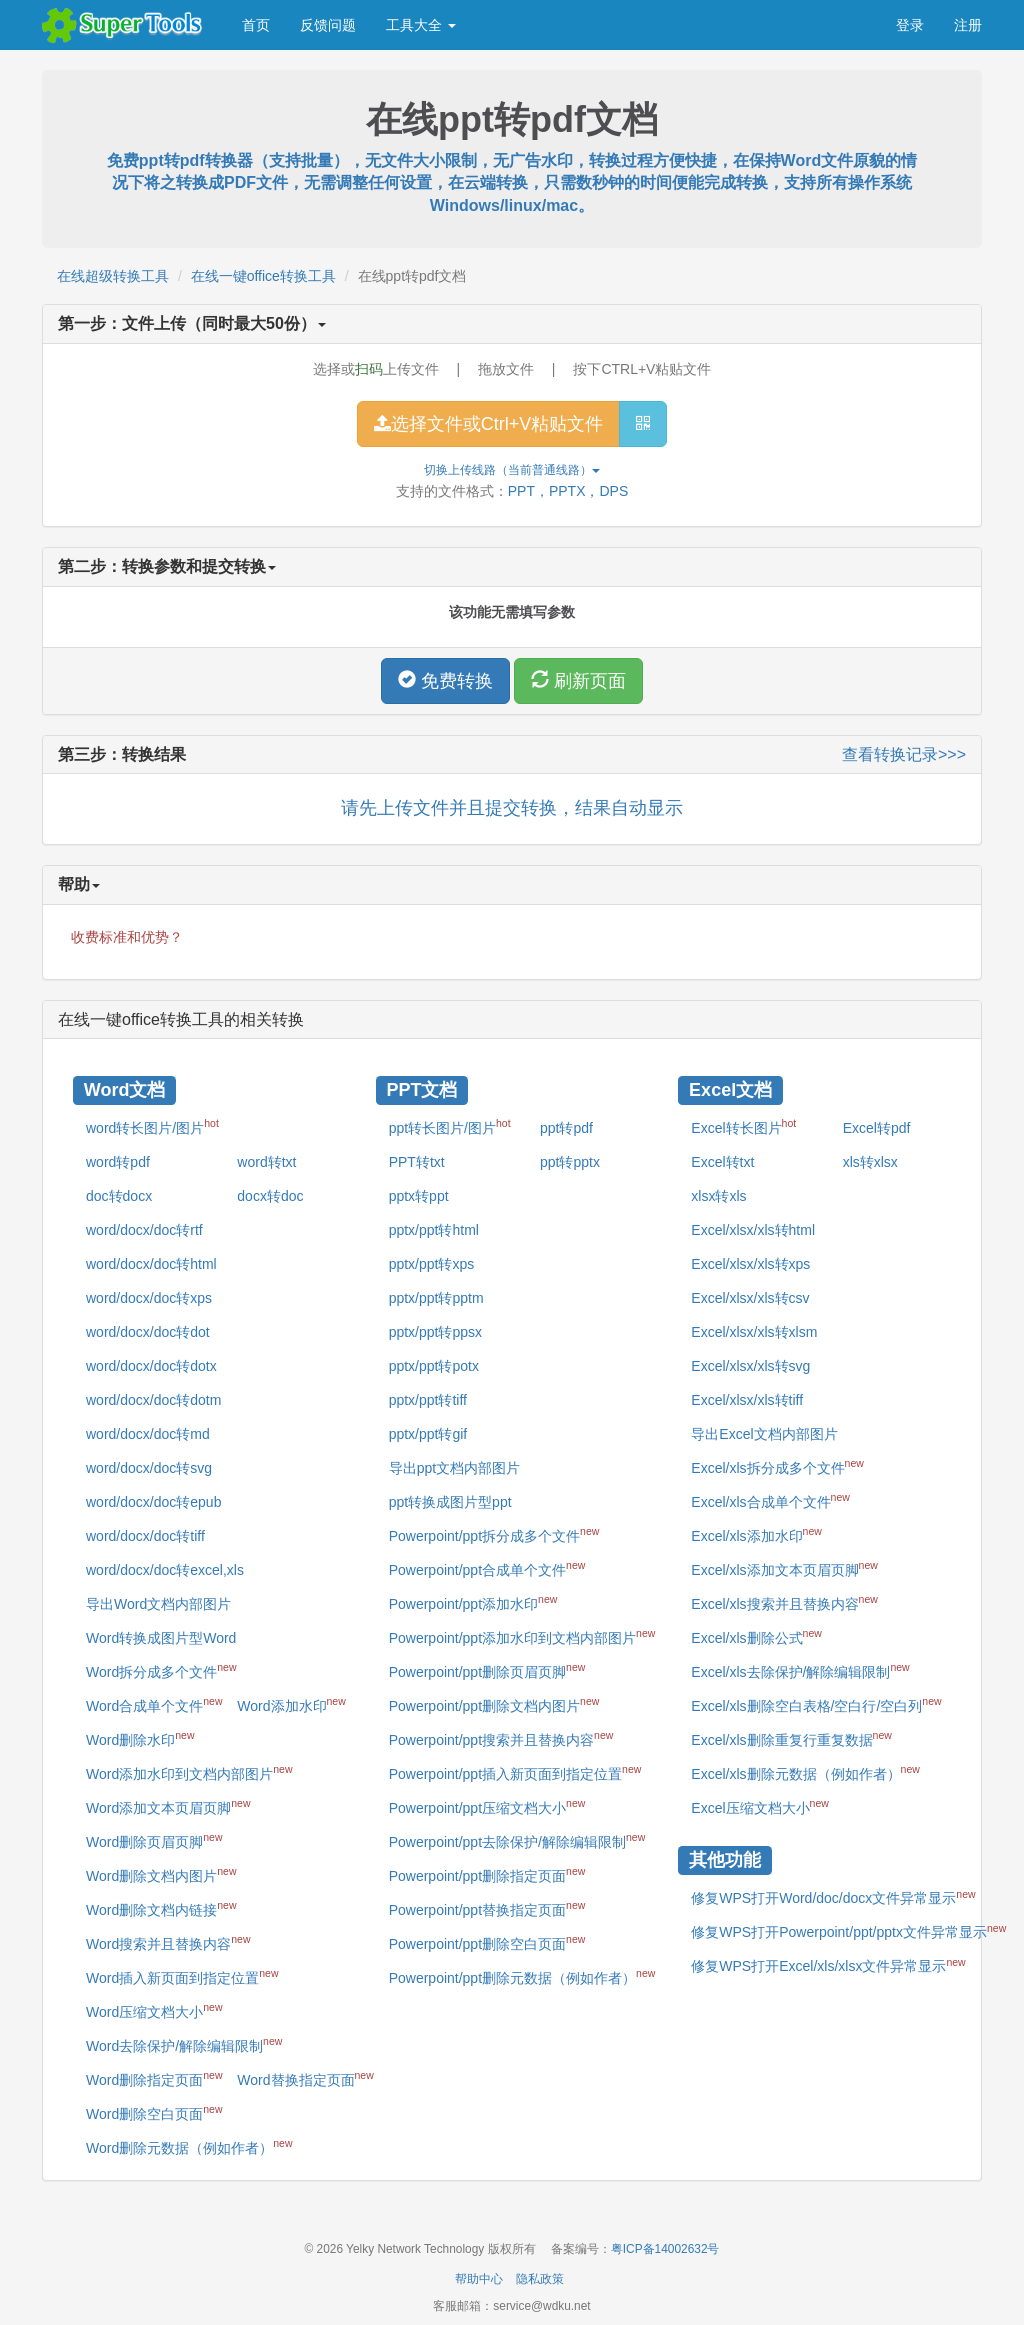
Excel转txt (722, 1162)
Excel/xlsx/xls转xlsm (754, 1332)
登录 (910, 25)
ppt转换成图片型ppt (450, 1502)
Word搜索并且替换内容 (168, 1942)
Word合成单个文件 (154, 1704)
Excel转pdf (877, 1128)
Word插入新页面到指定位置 (182, 1976)
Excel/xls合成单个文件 (770, 1500)
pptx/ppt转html (434, 1230)
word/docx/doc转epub (153, 1502)
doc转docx (119, 1196)
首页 (256, 25)
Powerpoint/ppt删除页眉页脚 (487, 1670)
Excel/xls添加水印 (756, 1534)
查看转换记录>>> (904, 754)
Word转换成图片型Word (161, 1638)
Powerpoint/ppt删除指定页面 (487, 1874)
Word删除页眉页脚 (154, 1840)
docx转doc (270, 1196)
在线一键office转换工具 (263, 276)
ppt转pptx (570, 1162)
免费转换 (445, 680)
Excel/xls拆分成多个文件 (777, 1466)
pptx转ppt (419, 1196)
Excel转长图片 (743, 1126)
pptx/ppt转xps (432, 1264)
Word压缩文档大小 (154, 2010)
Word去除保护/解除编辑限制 (184, 2044)
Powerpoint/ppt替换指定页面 (487, 1908)
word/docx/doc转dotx (151, 1366)
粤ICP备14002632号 (665, 2249)
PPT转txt (417, 1162)
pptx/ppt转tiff (428, 1400)
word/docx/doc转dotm (153, 1400)
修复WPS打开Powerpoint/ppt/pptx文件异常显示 (848, 1931)
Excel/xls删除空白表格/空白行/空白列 (816, 1704)
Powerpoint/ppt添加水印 (473, 1602)
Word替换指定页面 (305, 2078)
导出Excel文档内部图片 (764, 1434)
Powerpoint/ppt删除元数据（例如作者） (522, 1976)
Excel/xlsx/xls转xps (750, 1264)
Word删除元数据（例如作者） (189, 2146)
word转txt (266, 1162)
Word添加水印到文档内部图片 (189, 1772)
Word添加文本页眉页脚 (168, 1806)
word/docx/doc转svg (149, 1468)
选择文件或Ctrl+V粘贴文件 (489, 424)
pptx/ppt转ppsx (435, 1332)
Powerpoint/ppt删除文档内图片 (494, 1704)
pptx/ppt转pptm (436, 1298)
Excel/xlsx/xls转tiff (747, 1400)
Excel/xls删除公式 (756, 1636)
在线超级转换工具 (113, 276)
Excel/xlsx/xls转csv (750, 1298)
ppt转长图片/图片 (450, 1126)
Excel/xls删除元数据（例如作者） (805, 1772)
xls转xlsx (870, 1162)
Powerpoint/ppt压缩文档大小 (487, 1806)
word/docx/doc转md (148, 1434)
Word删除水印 (140, 1738)
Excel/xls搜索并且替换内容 (784, 1602)
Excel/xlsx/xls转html (753, 1230)
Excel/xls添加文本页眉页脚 (784, 1568)
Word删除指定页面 (154, 2078)
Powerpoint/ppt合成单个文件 (487, 1568)
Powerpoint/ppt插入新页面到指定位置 (515, 1772)
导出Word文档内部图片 (158, 1604)
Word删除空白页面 (154, 2112)
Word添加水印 (291, 1704)
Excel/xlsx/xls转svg (750, 1366)
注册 (968, 25)
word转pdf (118, 1162)
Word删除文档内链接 (161, 1908)
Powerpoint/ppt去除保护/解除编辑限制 (517, 1840)
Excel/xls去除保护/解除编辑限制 (800, 1670)
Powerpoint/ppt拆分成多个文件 (494, 1534)
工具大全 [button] (421, 25)
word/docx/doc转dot (148, 1332)
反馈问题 (328, 25)
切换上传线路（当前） (512, 470)
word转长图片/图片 (152, 1126)
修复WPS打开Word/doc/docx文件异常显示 (833, 1897)
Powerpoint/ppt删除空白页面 (487, 1942)
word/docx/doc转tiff (145, 1536)
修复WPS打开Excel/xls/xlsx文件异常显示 (828, 1965)
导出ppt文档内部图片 (454, 1468)
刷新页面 (578, 680)
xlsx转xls (718, 1196)
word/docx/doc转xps (149, 1298)
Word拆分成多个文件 (161, 1670)
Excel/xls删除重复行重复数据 (791, 1738)
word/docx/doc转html (151, 1264)
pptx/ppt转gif (428, 1434)
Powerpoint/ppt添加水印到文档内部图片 (522, 1636)
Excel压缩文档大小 (760, 1806)
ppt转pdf (566, 1128)
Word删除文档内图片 (161, 1874)
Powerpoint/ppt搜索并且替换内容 (501, 1738)
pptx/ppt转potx (434, 1366)
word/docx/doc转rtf (144, 1230)
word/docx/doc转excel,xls (165, 1570)
